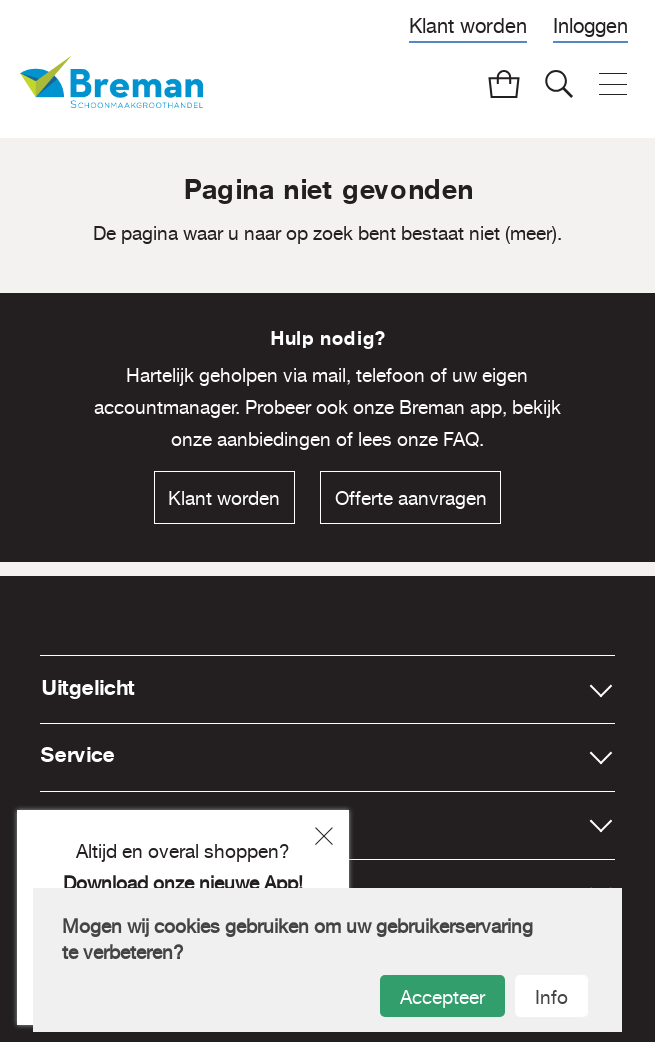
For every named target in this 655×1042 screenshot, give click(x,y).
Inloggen (590, 25)
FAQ (461, 439)
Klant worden (468, 25)
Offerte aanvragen (411, 498)
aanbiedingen (274, 439)
